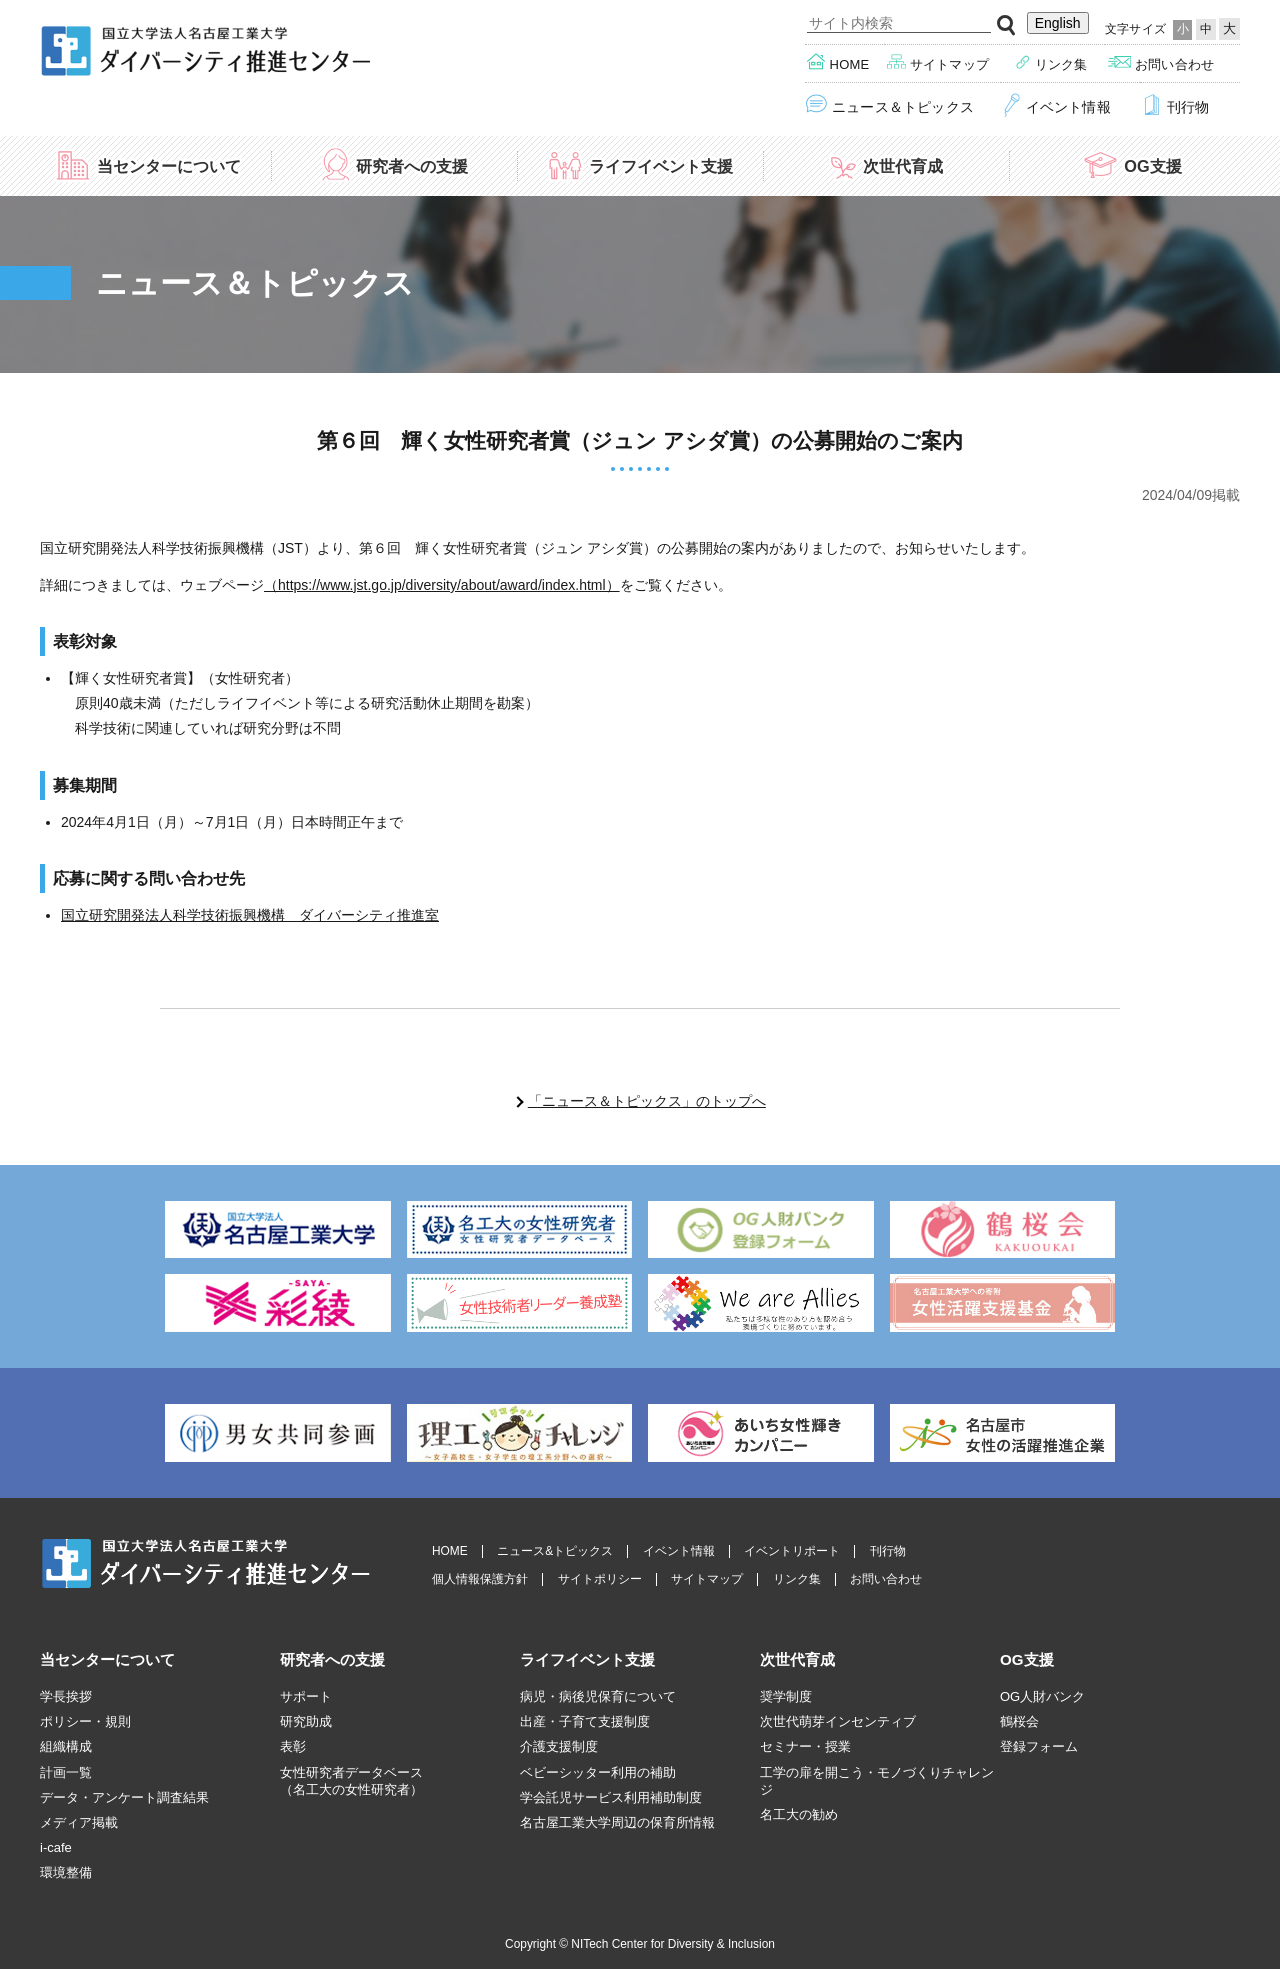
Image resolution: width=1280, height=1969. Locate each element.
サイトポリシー (600, 1579)
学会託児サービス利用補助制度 (611, 1797)
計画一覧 (66, 1772)
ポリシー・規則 (85, 1721)
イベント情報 (1056, 105)
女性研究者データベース (351, 1782)
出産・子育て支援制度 (585, 1721)
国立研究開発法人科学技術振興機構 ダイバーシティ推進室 (250, 915)
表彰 (293, 1746)
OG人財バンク (1042, 1696)
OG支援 (1131, 164)
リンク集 (1051, 62)
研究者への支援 (394, 164)
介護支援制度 (559, 1746)
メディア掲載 (79, 1822)
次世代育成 (886, 164)
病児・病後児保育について (598, 1696)
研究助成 (306, 1721)
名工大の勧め (799, 1814)
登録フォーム (1039, 1746)
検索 (1007, 26)
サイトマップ (938, 62)
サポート (306, 1696)
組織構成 (66, 1746)
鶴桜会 (1019, 1721)
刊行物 (1175, 105)
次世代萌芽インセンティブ (838, 1721)
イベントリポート (792, 1551)
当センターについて (148, 164)
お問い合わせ (1161, 62)
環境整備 (66, 1872)
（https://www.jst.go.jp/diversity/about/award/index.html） (442, 585)
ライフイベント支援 (640, 164)
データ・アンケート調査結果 (124, 1797)
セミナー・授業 (805, 1746)
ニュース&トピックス (555, 1551)
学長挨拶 (66, 1696)
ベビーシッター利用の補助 (598, 1772)
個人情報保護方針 (480, 1579)
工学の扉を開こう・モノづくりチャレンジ (877, 1781)
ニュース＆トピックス (890, 105)
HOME (450, 1551)
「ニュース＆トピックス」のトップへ (647, 1101)
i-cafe (56, 1847)
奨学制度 (786, 1696)
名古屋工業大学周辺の (617, 1822)
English (1058, 23)
